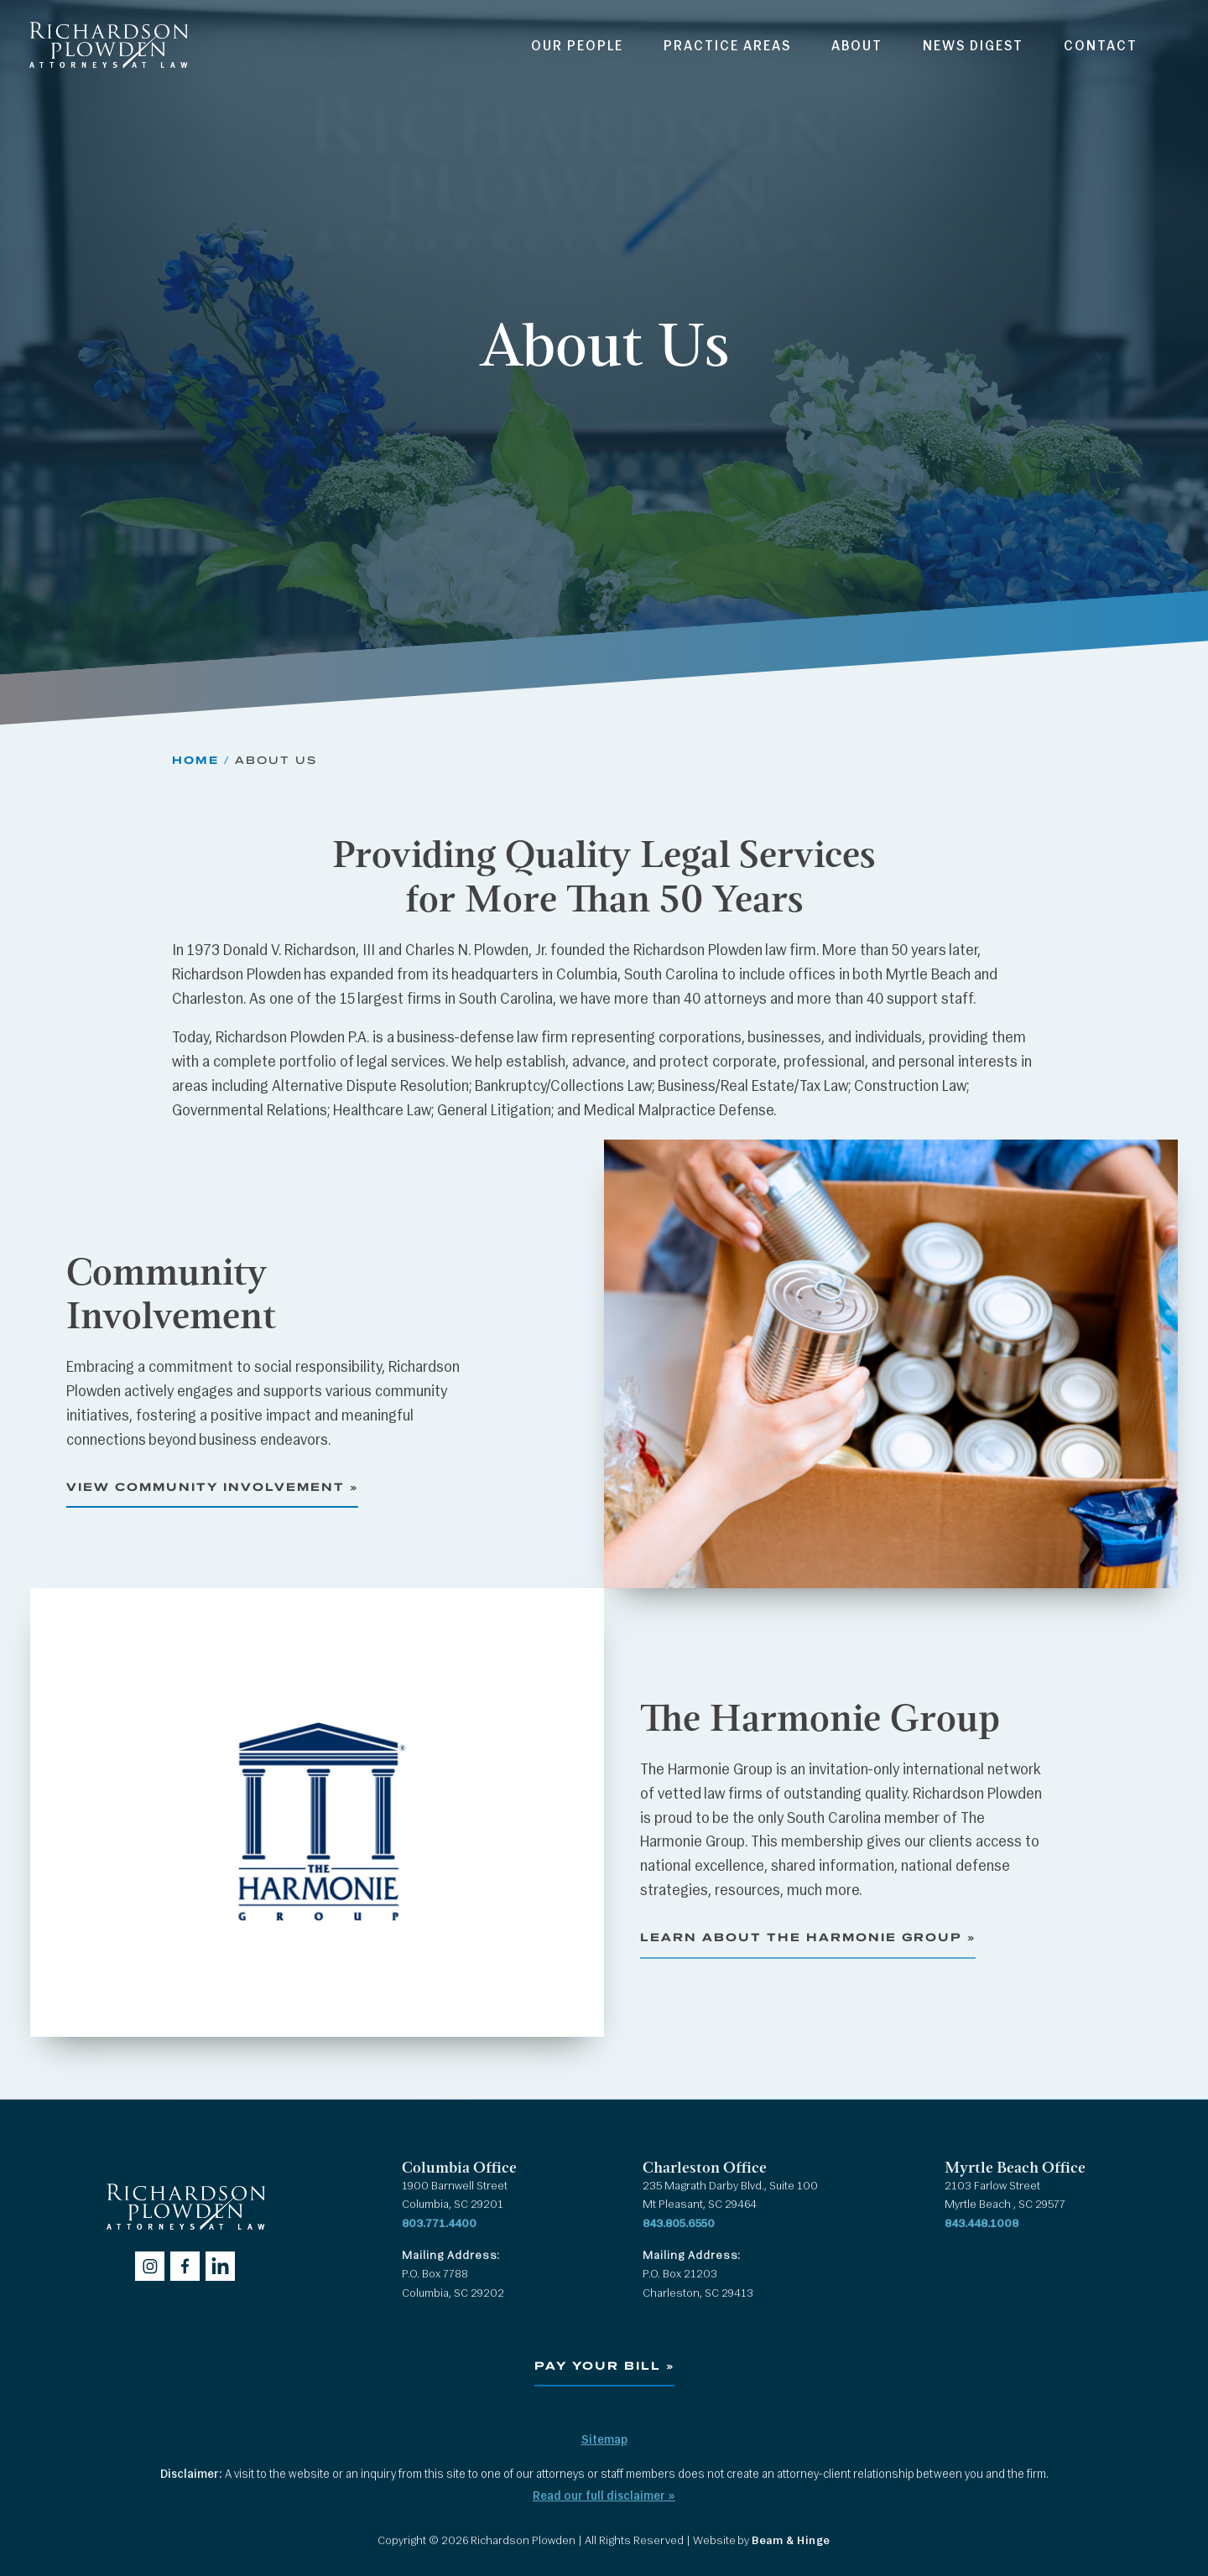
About (857, 47)
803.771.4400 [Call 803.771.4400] (439, 2224)
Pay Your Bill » (604, 2366)
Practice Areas (727, 47)
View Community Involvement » (212, 1487)
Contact (1101, 47)
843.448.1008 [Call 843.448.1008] (981, 2224)
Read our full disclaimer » (604, 2496)
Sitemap (604, 2440)
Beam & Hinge (791, 2541)
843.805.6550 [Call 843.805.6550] (679, 2224)
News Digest (973, 47)
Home (195, 759)
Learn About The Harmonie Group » (808, 1937)
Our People (577, 47)
